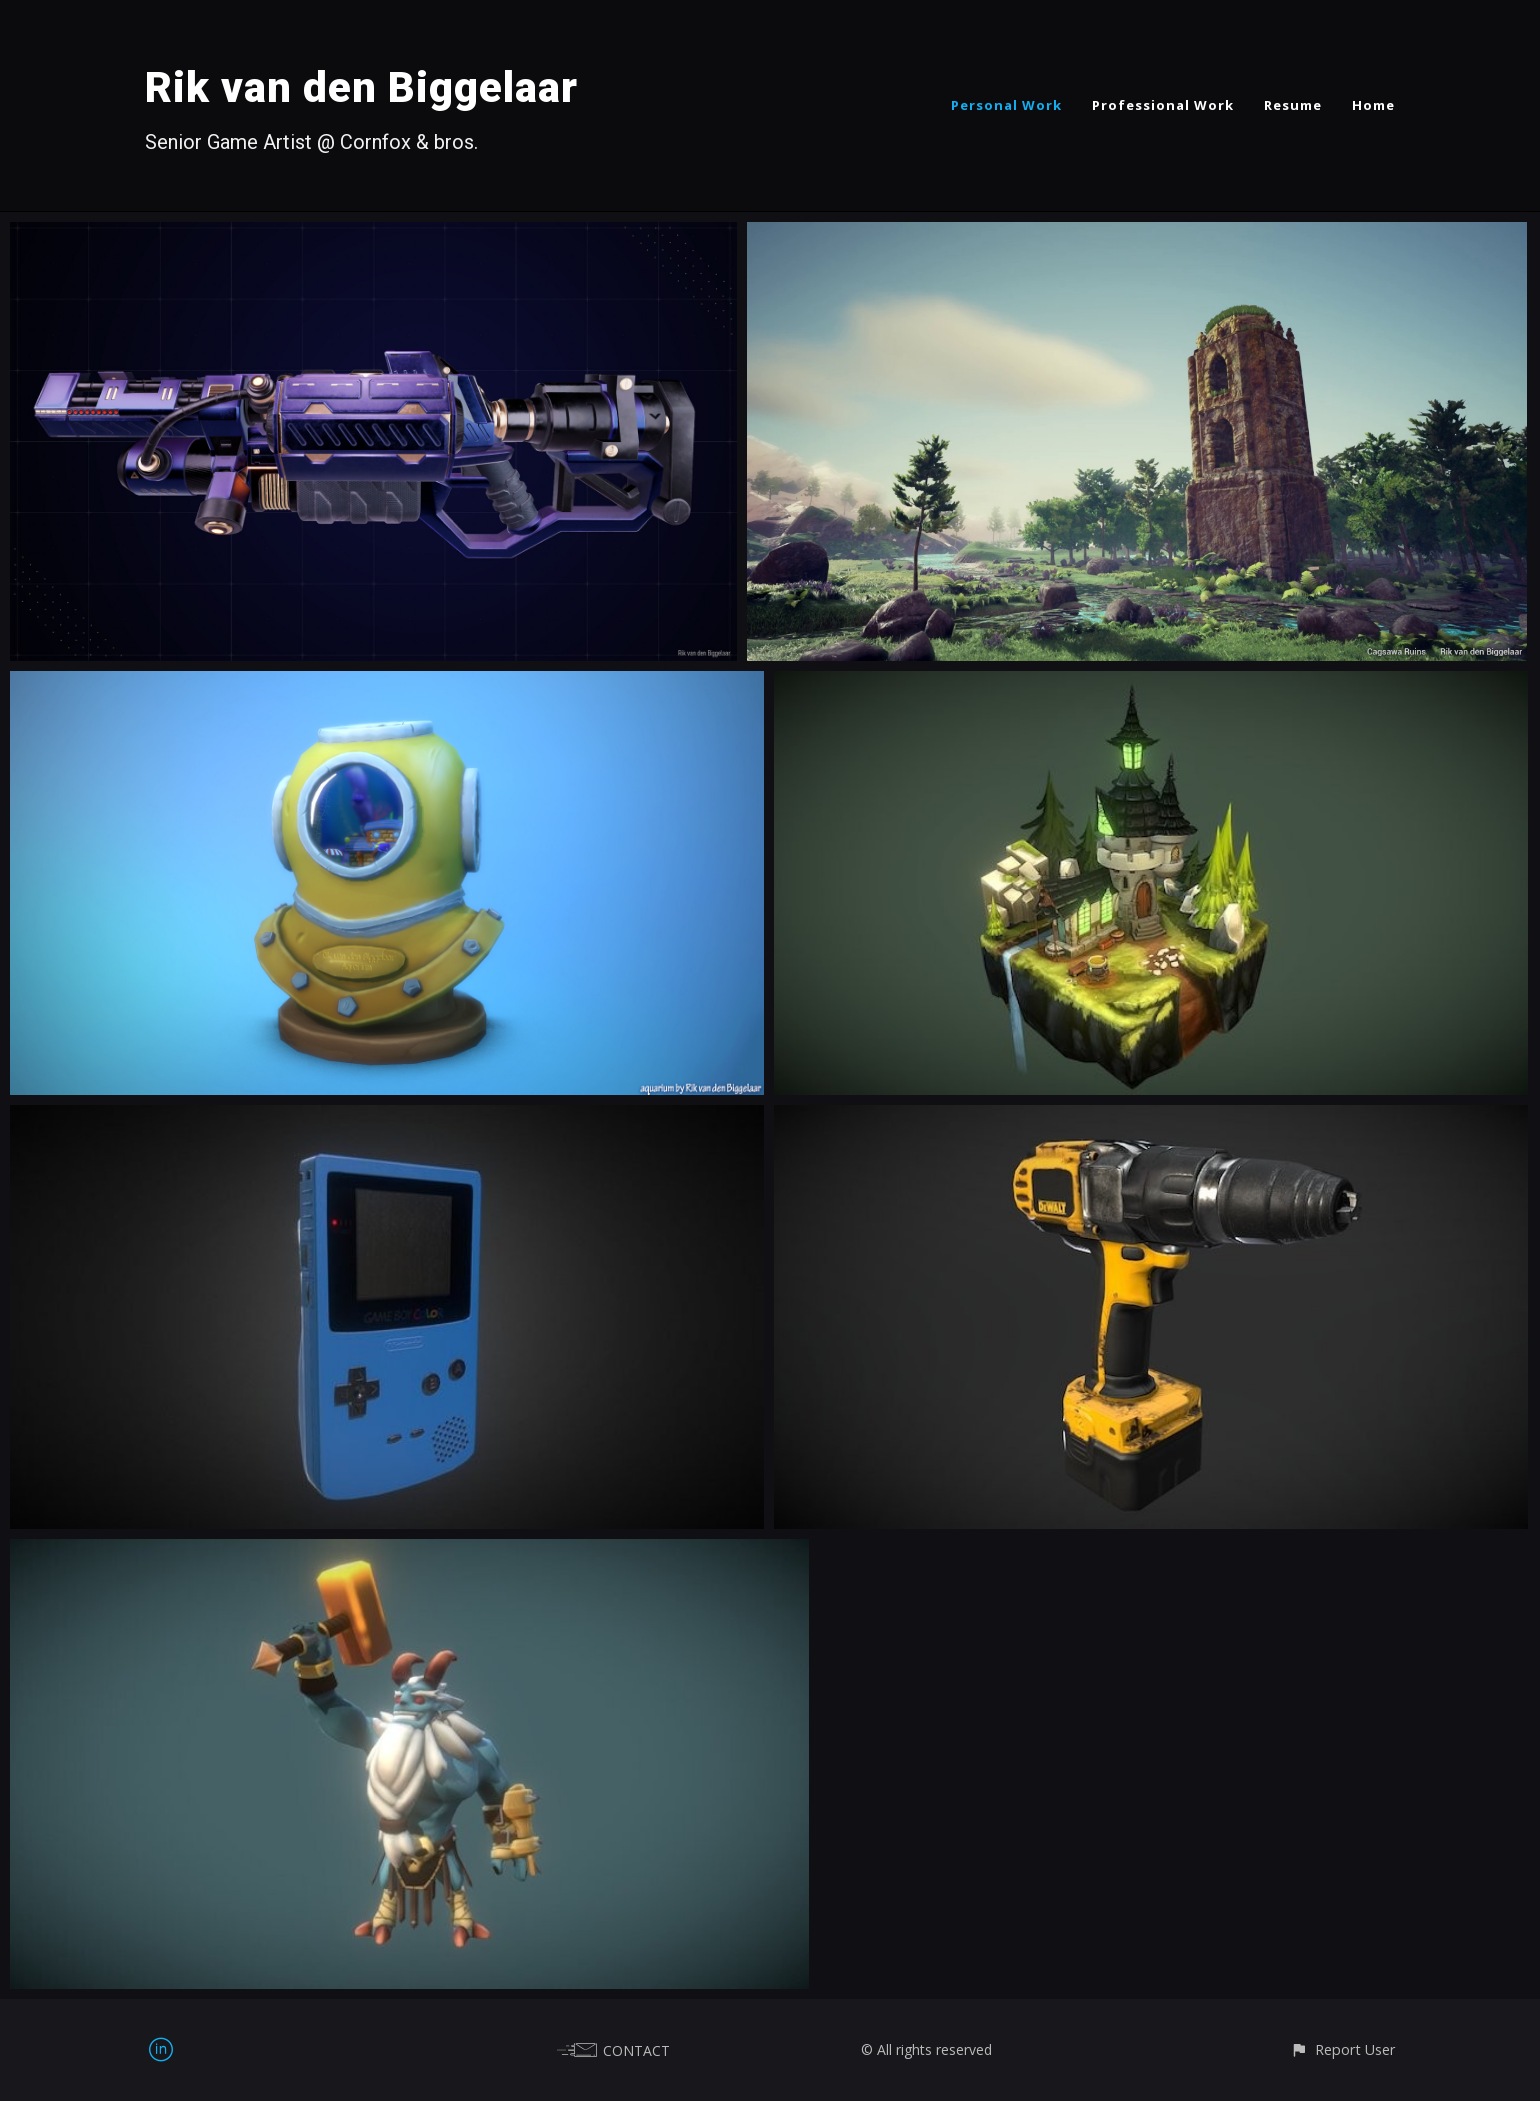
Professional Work (1163, 105)
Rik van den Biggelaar (361, 87)
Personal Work (1006, 105)
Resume (1293, 105)
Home (1373, 105)
